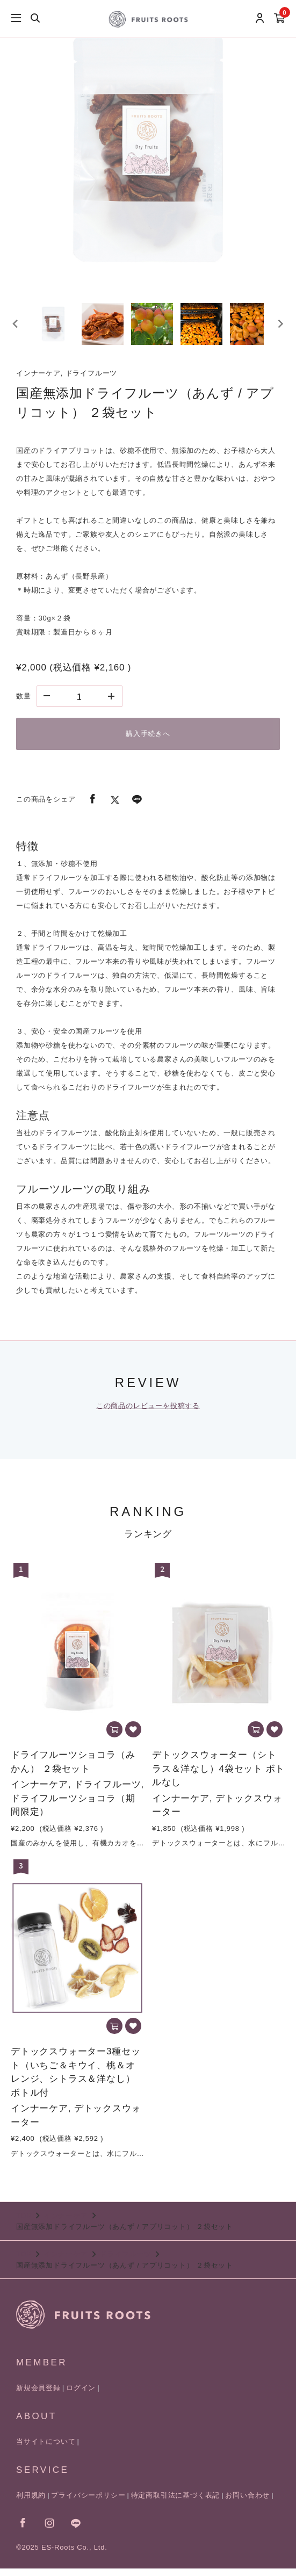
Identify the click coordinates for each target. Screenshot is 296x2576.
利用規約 (31, 2503)
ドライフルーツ (125, 2261)
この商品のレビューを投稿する (148, 1413)
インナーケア (66, 2223)
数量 (23, 703)
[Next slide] (280, 327)
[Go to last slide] (16, 327)
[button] (56, 327)
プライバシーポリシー (88, 2503)
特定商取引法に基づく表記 (175, 2503)
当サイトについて (45, 2449)
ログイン (81, 2395)
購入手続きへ (148, 741)
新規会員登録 (38, 2395)
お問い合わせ (247, 2503)
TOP (24, 2223)
